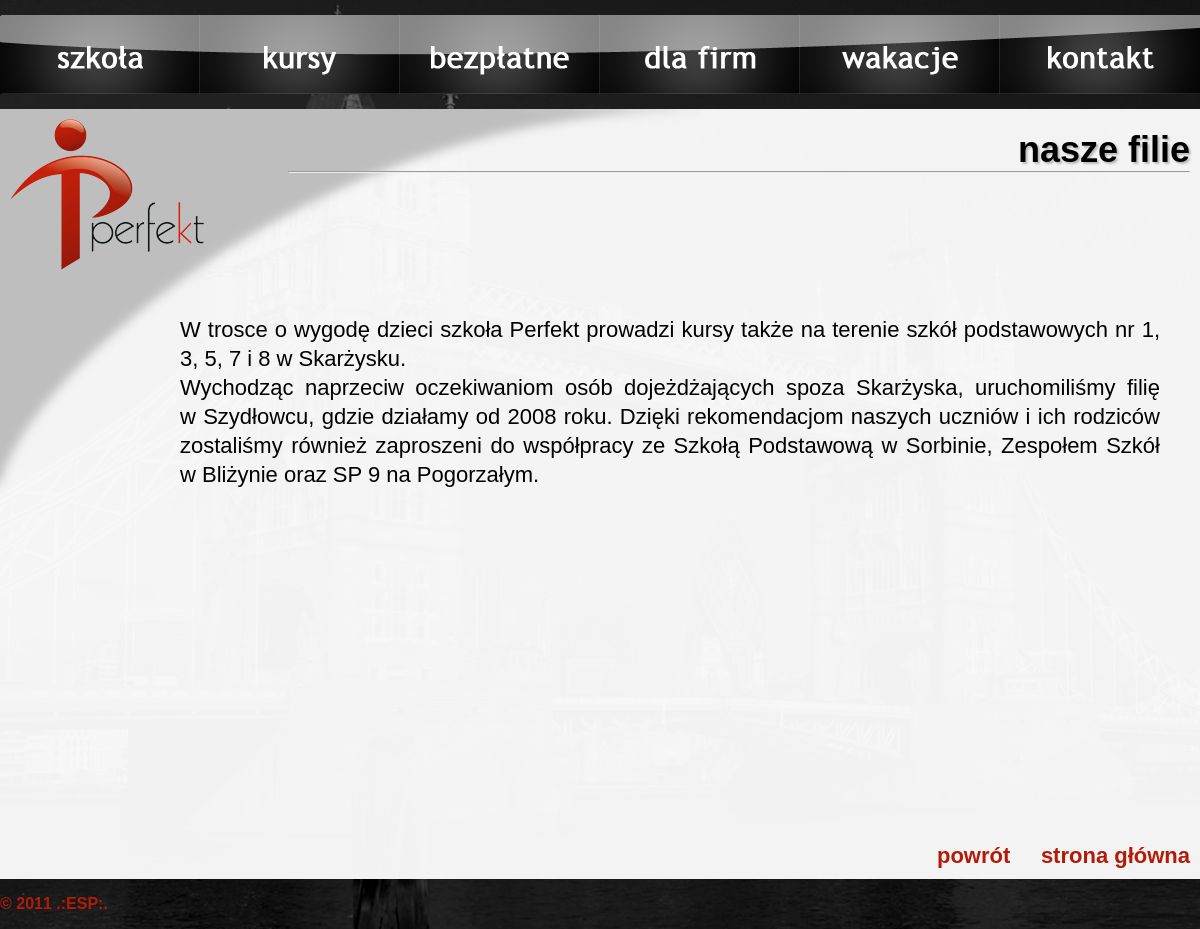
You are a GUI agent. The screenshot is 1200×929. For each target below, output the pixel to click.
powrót (973, 855)
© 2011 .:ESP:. (54, 903)
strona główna (1115, 855)
